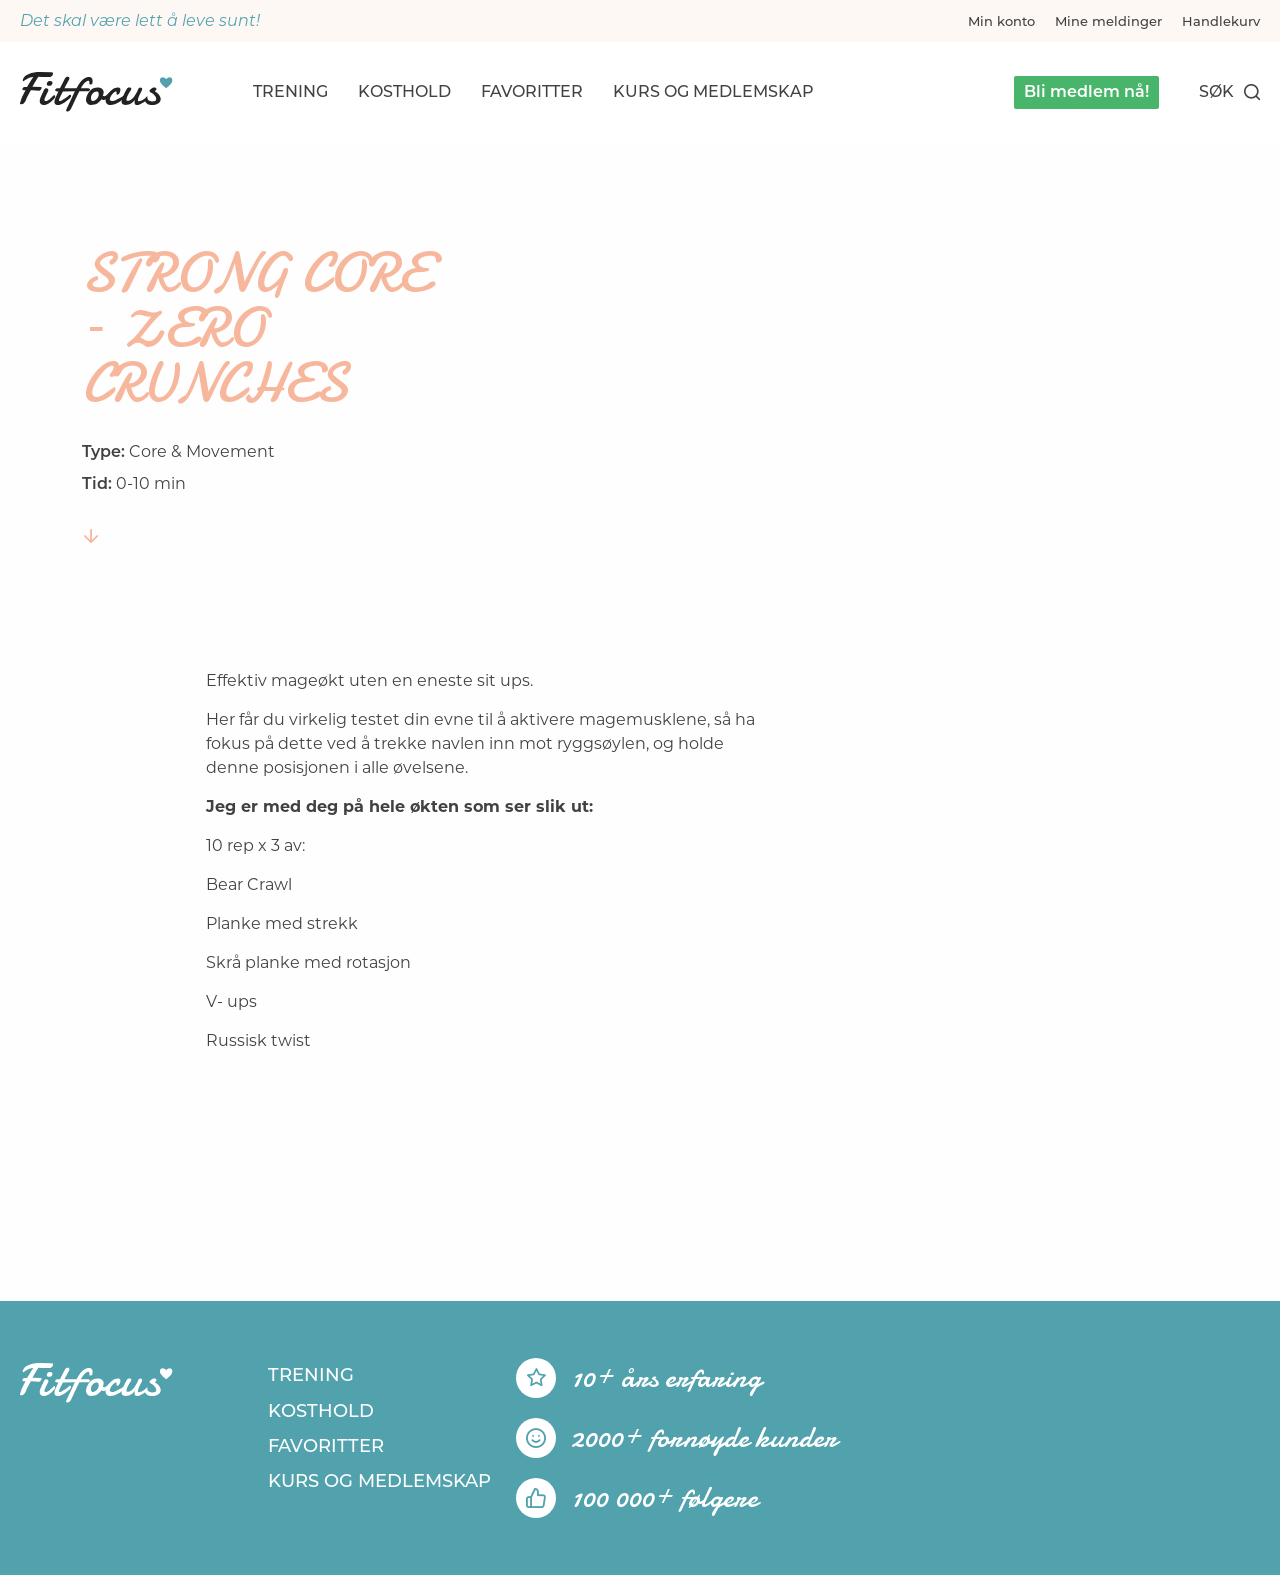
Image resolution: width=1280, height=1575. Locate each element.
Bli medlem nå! (1086, 91)
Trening (290, 91)
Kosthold (404, 91)
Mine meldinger (1108, 21)
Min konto (1001, 21)
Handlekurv (1221, 21)
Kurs (713, 91)
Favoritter (532, 91)
